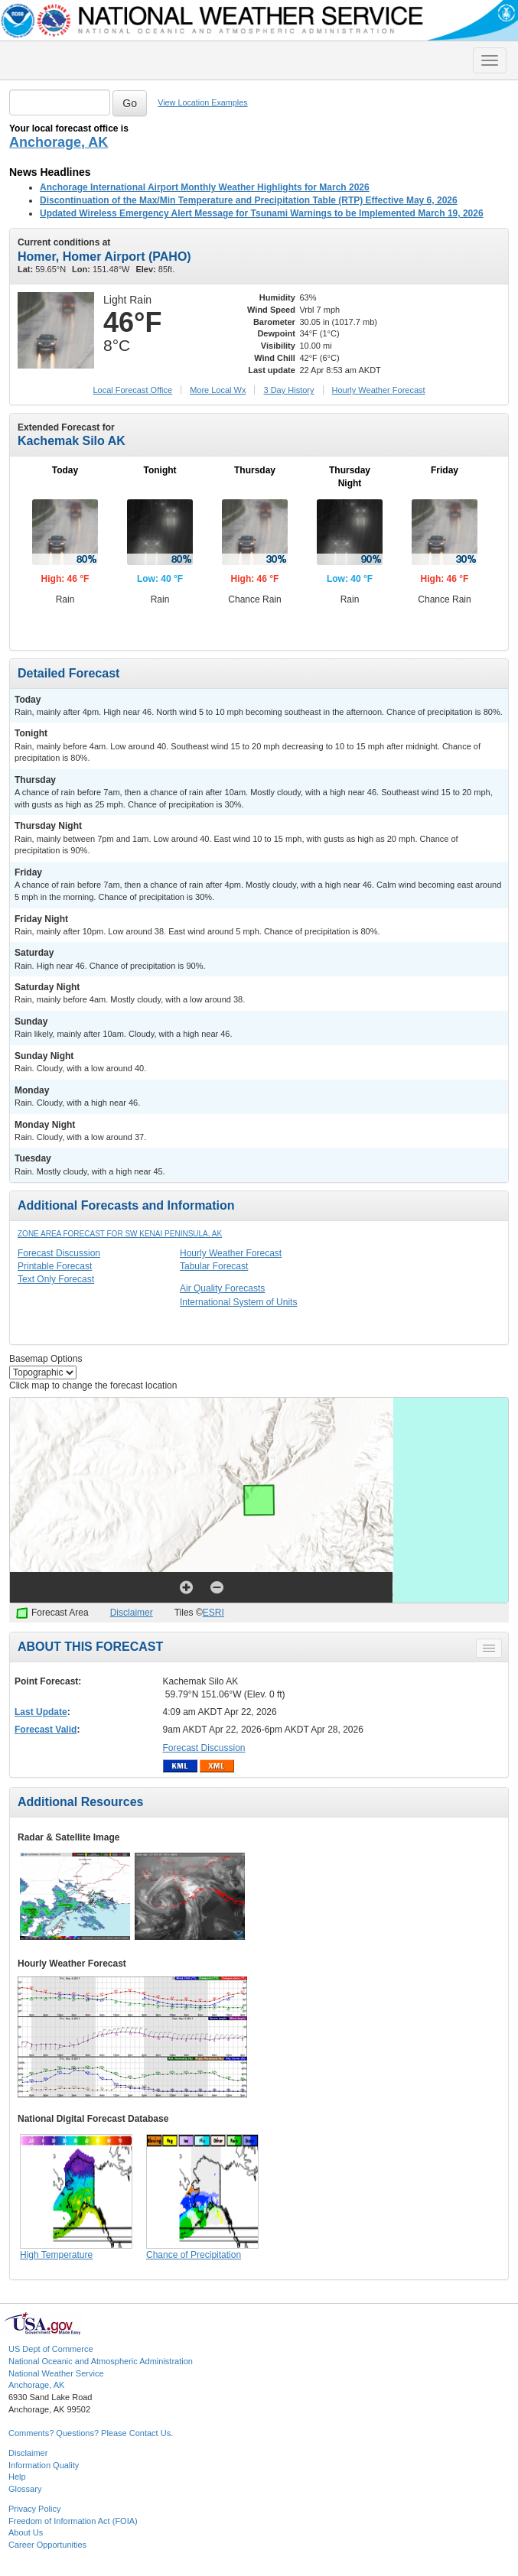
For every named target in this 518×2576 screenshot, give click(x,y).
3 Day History (288, 390)
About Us (25, 2532)
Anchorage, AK (58, 142)
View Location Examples (202, 102)
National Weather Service (56, 2373)
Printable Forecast (55, 1266)
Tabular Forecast (214, 1266)
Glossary (24, 2488)
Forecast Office (132, 390)
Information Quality (43, 2465)
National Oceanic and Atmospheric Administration (100, 2361)
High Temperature (56, 2255)
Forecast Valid (46, 1729)
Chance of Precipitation (193, 2255)
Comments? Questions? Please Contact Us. (90, 2433)
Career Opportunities (47, 2544)
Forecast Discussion (59, 1253)
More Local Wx (218, 390)
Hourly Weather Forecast (231, 1253)
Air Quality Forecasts (222, 1288)
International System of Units (238, 1302)
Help (17, 2476)
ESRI (213, 1612)
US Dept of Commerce (50, 2348)
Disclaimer (131, 1612)
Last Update (41, 1712)
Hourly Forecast (378, 390)
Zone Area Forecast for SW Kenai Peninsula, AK (120, 1234)
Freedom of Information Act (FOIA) (73, 2521)
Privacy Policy (34, 2508)
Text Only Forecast (56, 1279)
